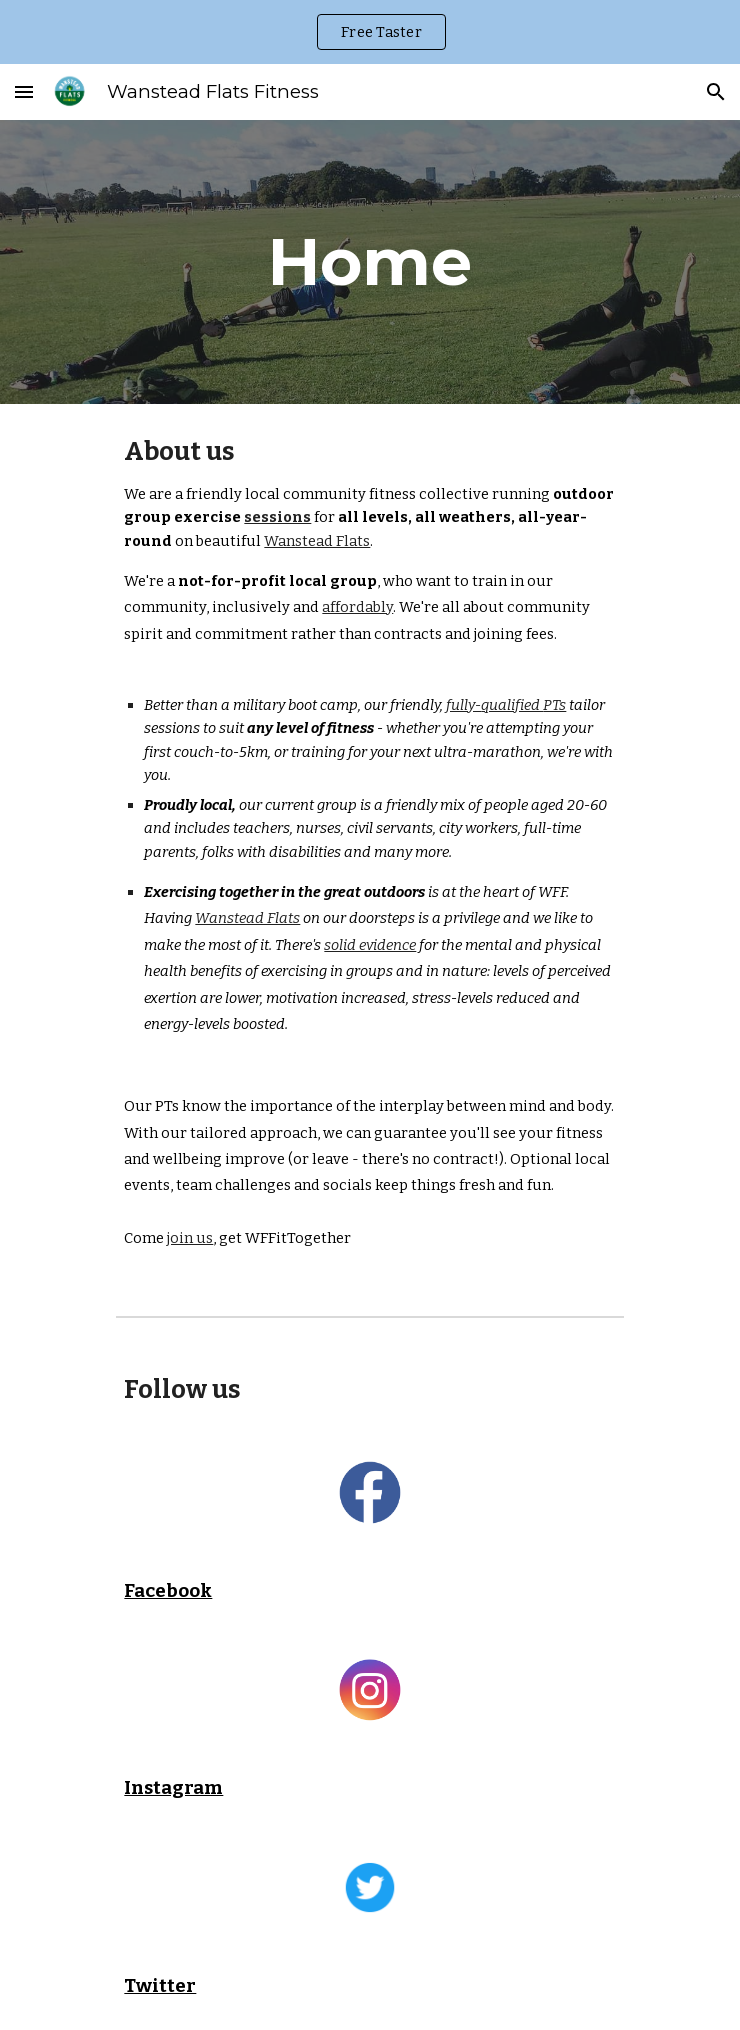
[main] (369, 261)
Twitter (160, 1986)
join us (190, 1238)
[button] (24, 91)
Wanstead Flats (317, 541)
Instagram (173, 1788)
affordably (357, 607)
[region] (370, 32)
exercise (207, 517)
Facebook (168, 1591)
